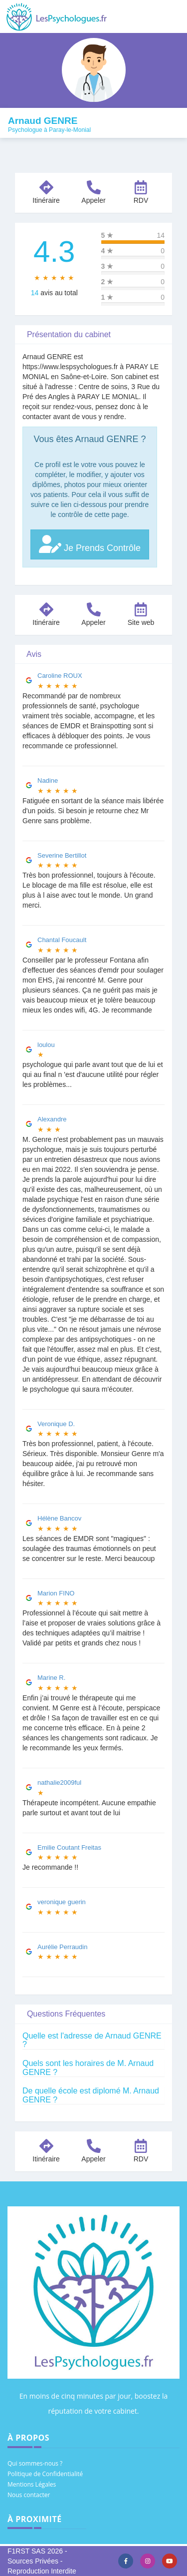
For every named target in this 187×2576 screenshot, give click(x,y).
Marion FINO (55, 1593)
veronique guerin (61, 1902)
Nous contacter (28, 2495)
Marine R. (51, 1677)
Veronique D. (56, 1424)
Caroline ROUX (59, 675)
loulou (46, 1044)
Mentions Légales (31, 2484)
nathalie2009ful (59, 1782)
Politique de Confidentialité (45, 2474)
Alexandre (52, 1119)
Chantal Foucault (61, 940)
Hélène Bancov (59, 1518)
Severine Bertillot (61, 855)
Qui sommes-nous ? (34, 2463)
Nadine (47, 780)
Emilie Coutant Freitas (69, 1847)
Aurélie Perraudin (62, 1947)
